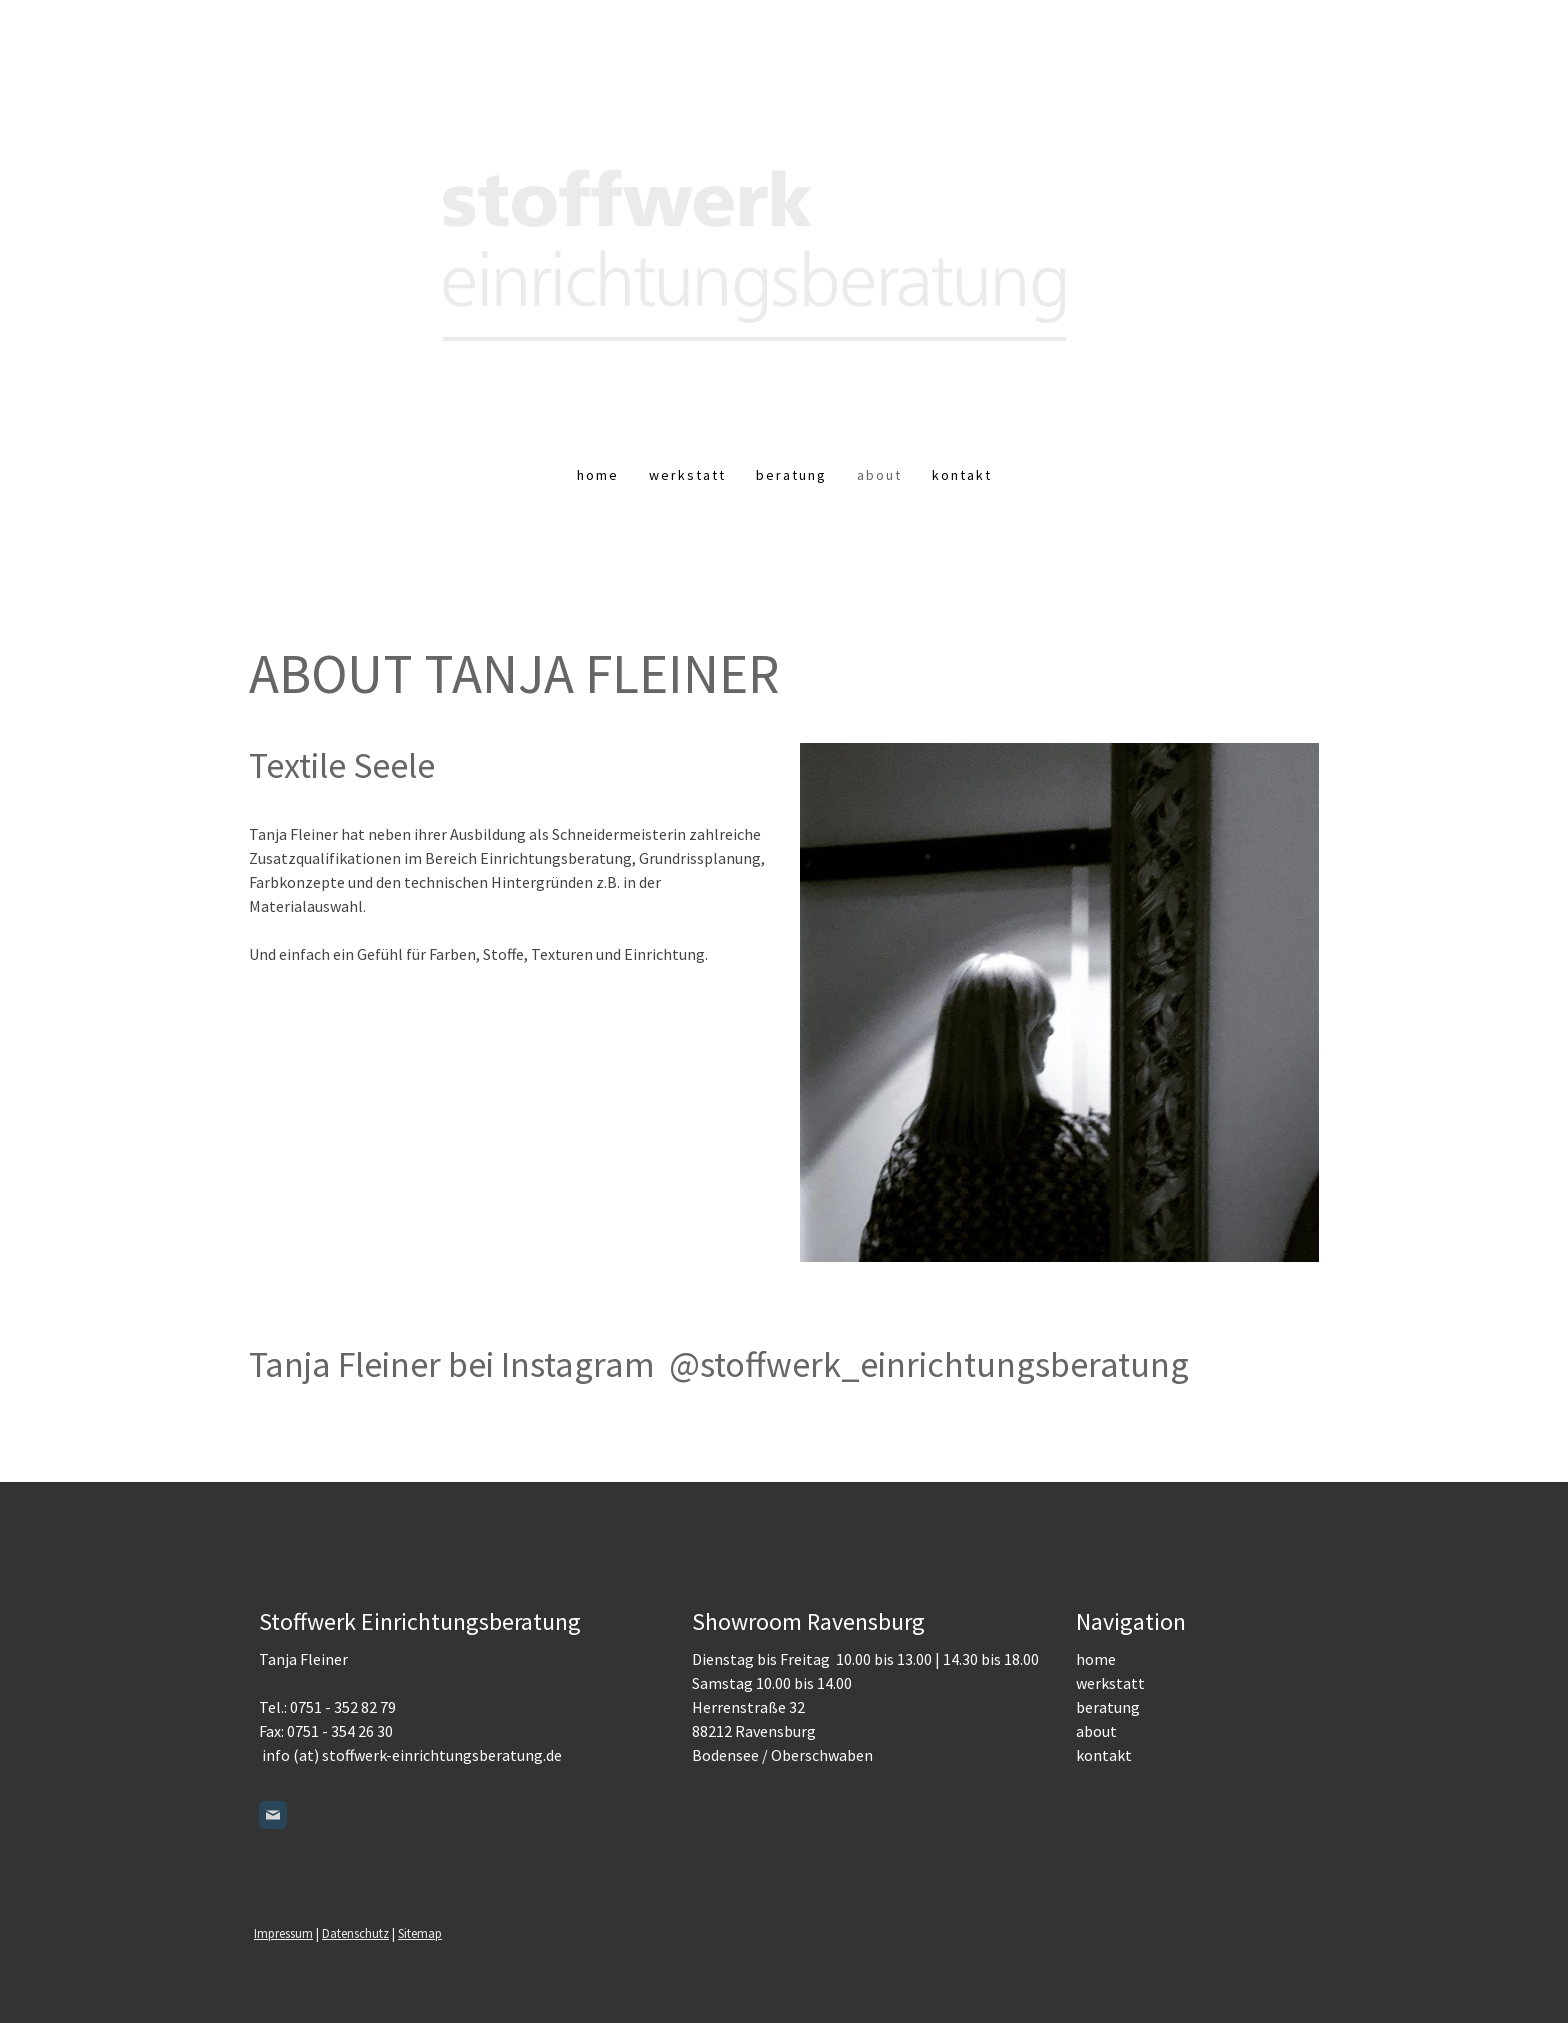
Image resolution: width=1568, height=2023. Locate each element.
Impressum (283, 1933)
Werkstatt (687, 475)
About (879, 475)
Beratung (791, 475)
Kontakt (962, 475)
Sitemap (420, 1933)
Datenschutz (355, 1933)
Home (598, 475)
